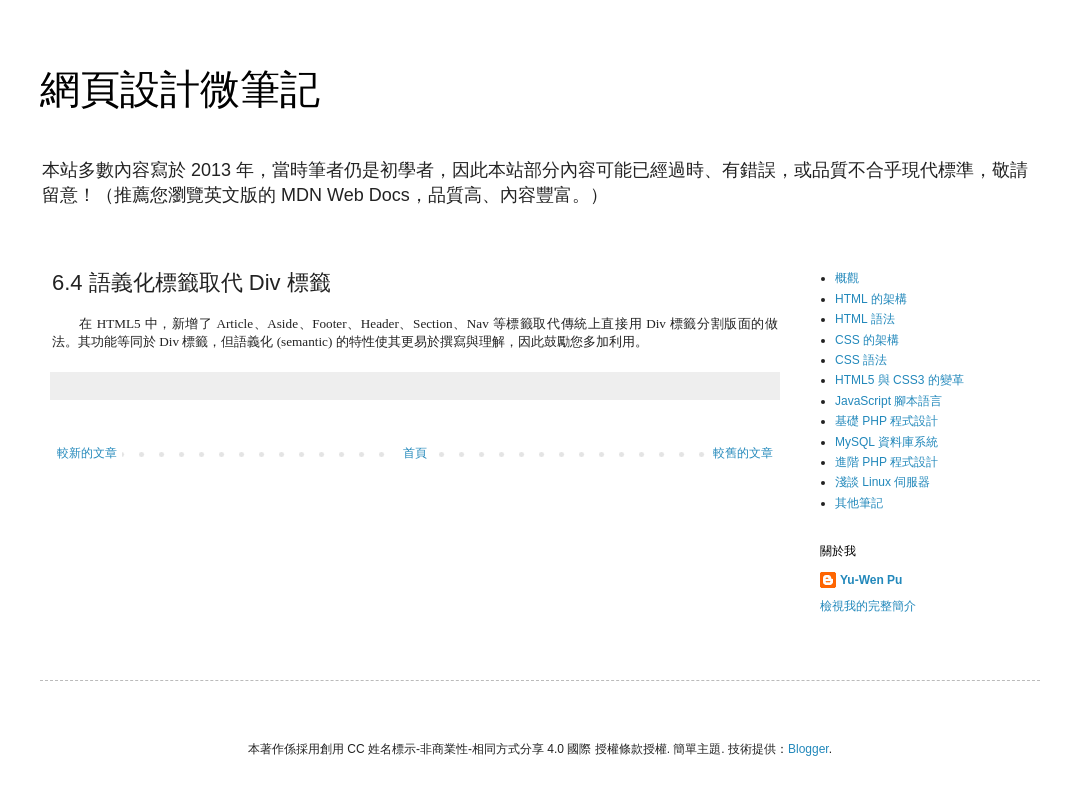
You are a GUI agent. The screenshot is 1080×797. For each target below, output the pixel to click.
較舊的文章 (743, 453)
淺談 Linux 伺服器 (882, 482)
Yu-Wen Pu (871, 580)
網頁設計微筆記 (180, 89)
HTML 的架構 (871, 299)
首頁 (415, 453)
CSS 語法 (861, 360)
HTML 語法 (865, 319)
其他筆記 (859, 503)
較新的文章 (87, 453)
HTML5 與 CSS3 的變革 (899, 380)
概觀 (847, 278)
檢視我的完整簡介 (868, 606)
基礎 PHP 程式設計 (886, 421)
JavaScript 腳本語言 (888, 401)
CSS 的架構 (867, 340)
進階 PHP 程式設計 (886, 462)
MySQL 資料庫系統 (886, 442)
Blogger (808, 749)
